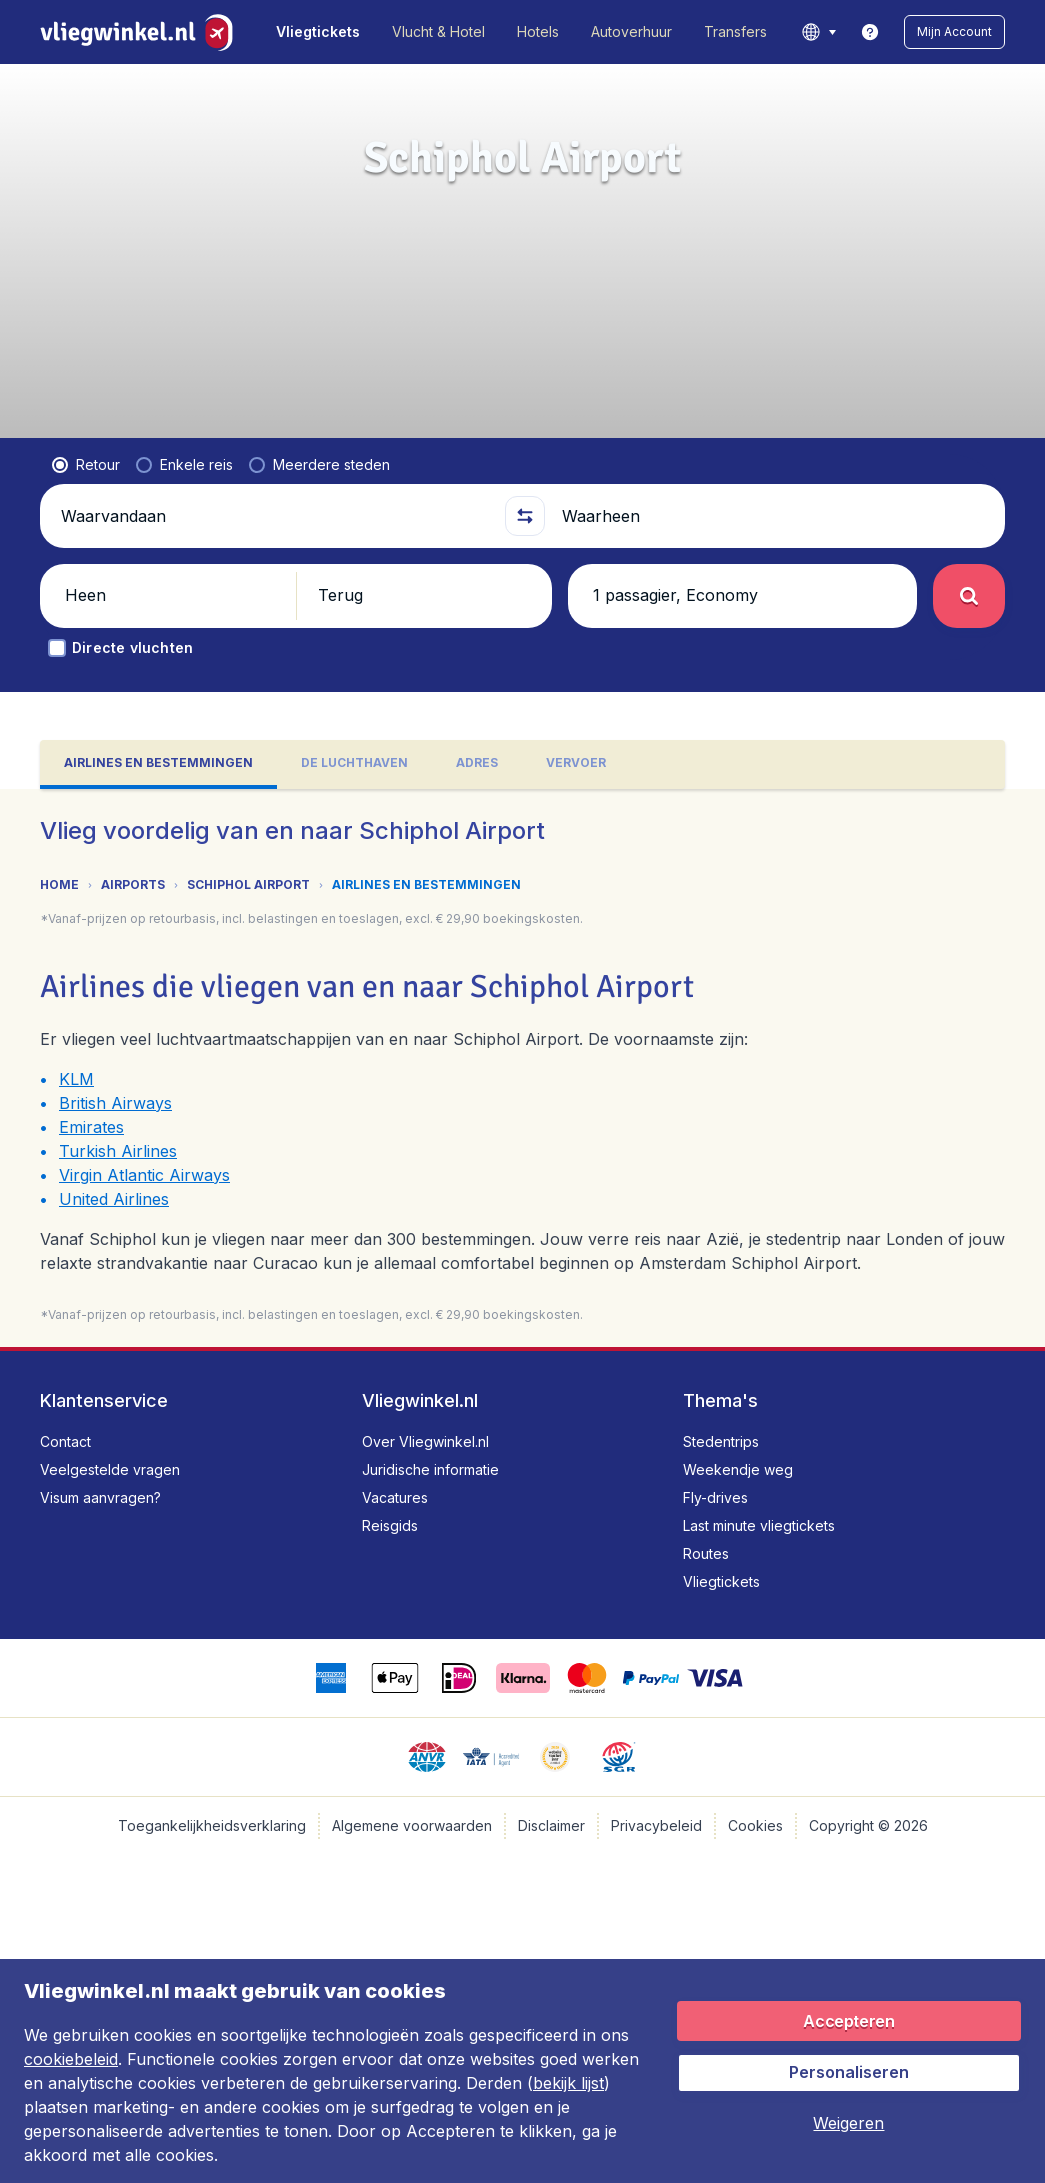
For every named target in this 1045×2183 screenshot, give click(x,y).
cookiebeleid (71, 2059)
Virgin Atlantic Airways (144, 1175)
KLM (76, 1079)
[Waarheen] (775, 516)
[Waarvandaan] (274, 516)
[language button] (818, 32)
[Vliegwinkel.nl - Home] (140, 32)
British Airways (115, 1103)
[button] (954, 32)
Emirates (91, 1127)
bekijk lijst (568, 2083)
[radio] (86, 465)
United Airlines (114, 1199)
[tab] (158, 764)
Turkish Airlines (118, 1151)
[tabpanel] (522, 1068)
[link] (870, 32)
